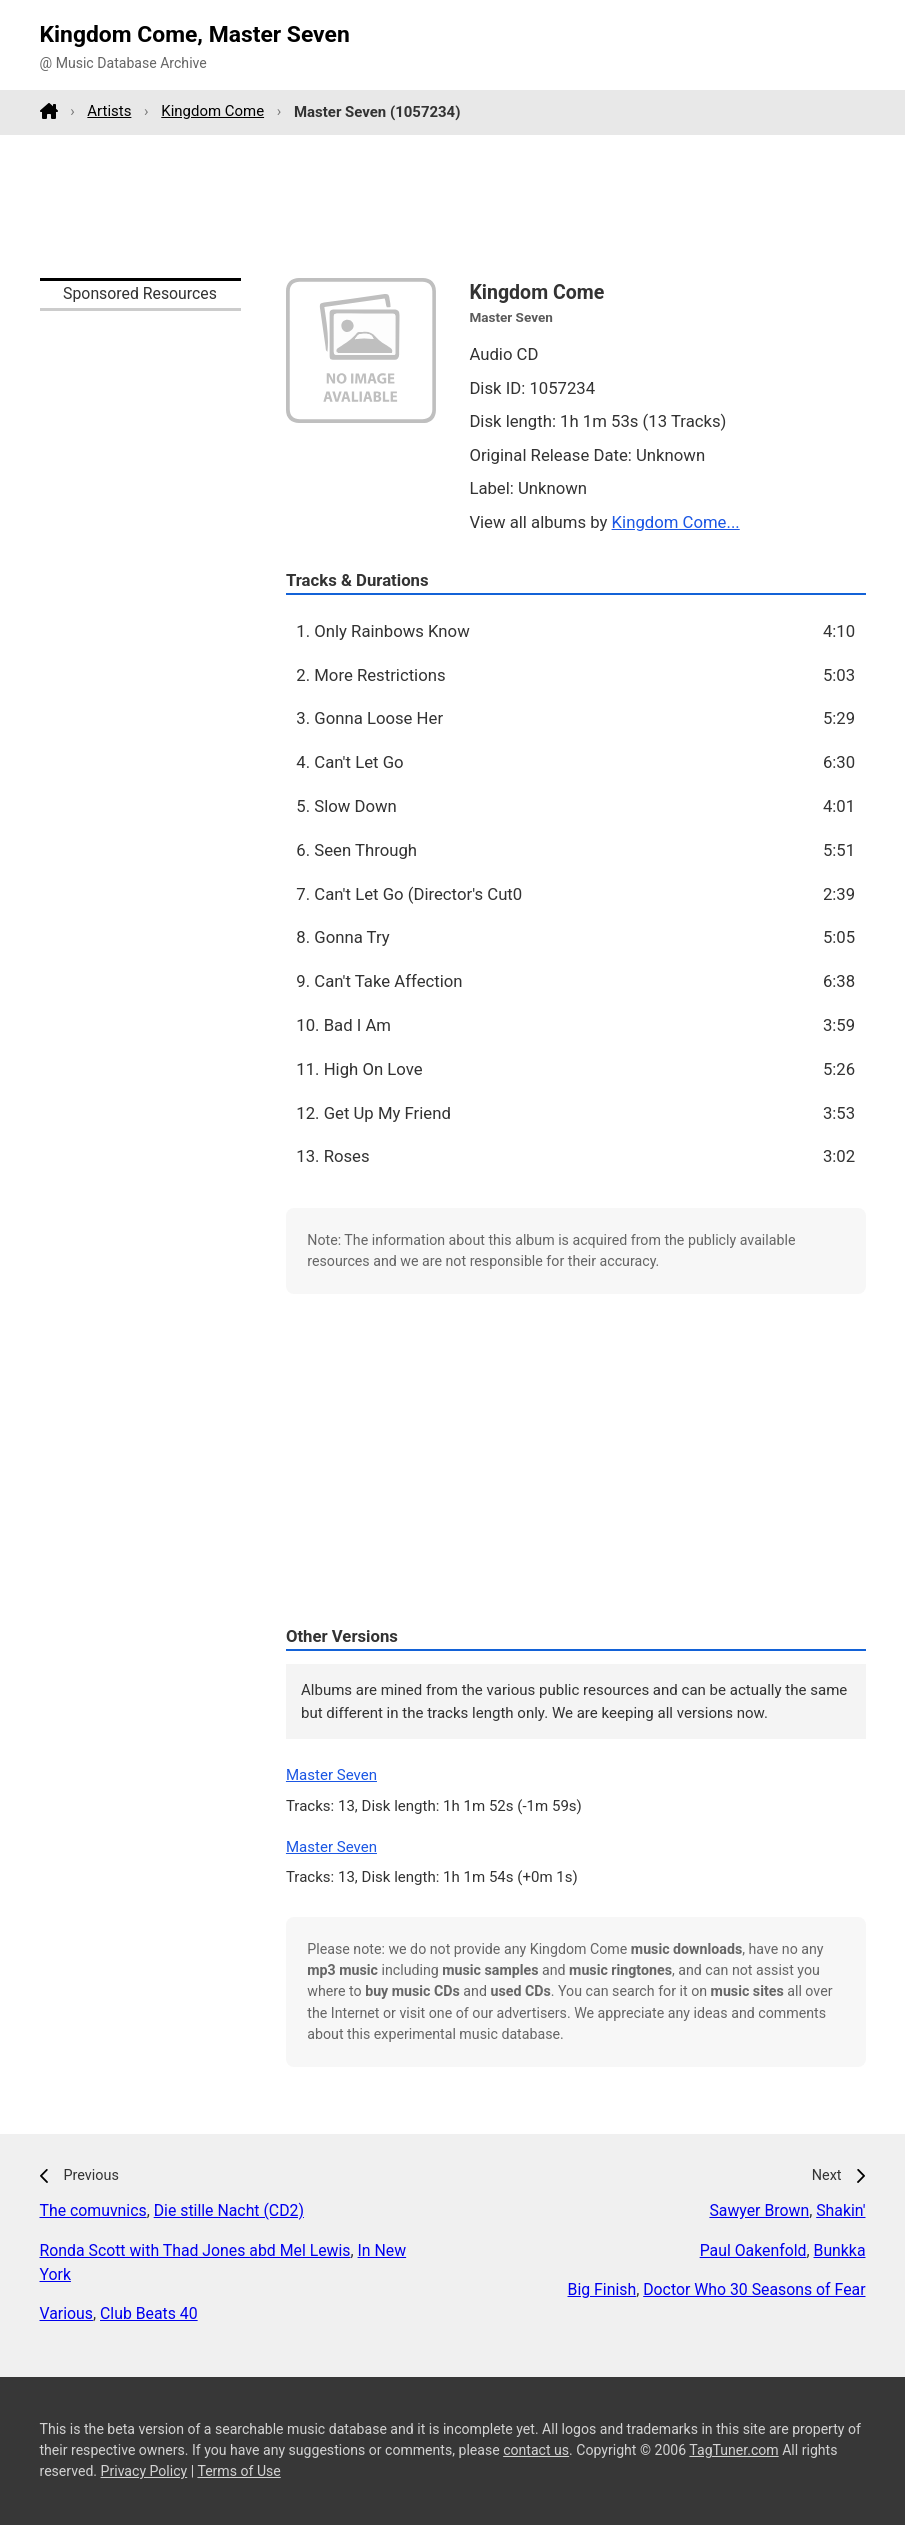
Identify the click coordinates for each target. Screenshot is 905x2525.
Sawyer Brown (759, 2210)
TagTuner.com (733, 2450)
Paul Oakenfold (753, 2250)
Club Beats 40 (149, 2313)
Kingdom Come (212, 111)
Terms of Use (238, 2471)
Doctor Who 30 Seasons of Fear (754, 2289)
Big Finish (602, 2289)
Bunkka (840, 2250)
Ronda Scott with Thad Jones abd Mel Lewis (195, 2250)
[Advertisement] (453, 206)
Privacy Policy (144, 2471)
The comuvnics (93, 2210)
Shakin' (840, 2210)
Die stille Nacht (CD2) (229, 2210)
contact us (536, 2450)
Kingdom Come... (676, 522)
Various (66, 2313)
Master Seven (331, 1775)
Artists (109, 111)
